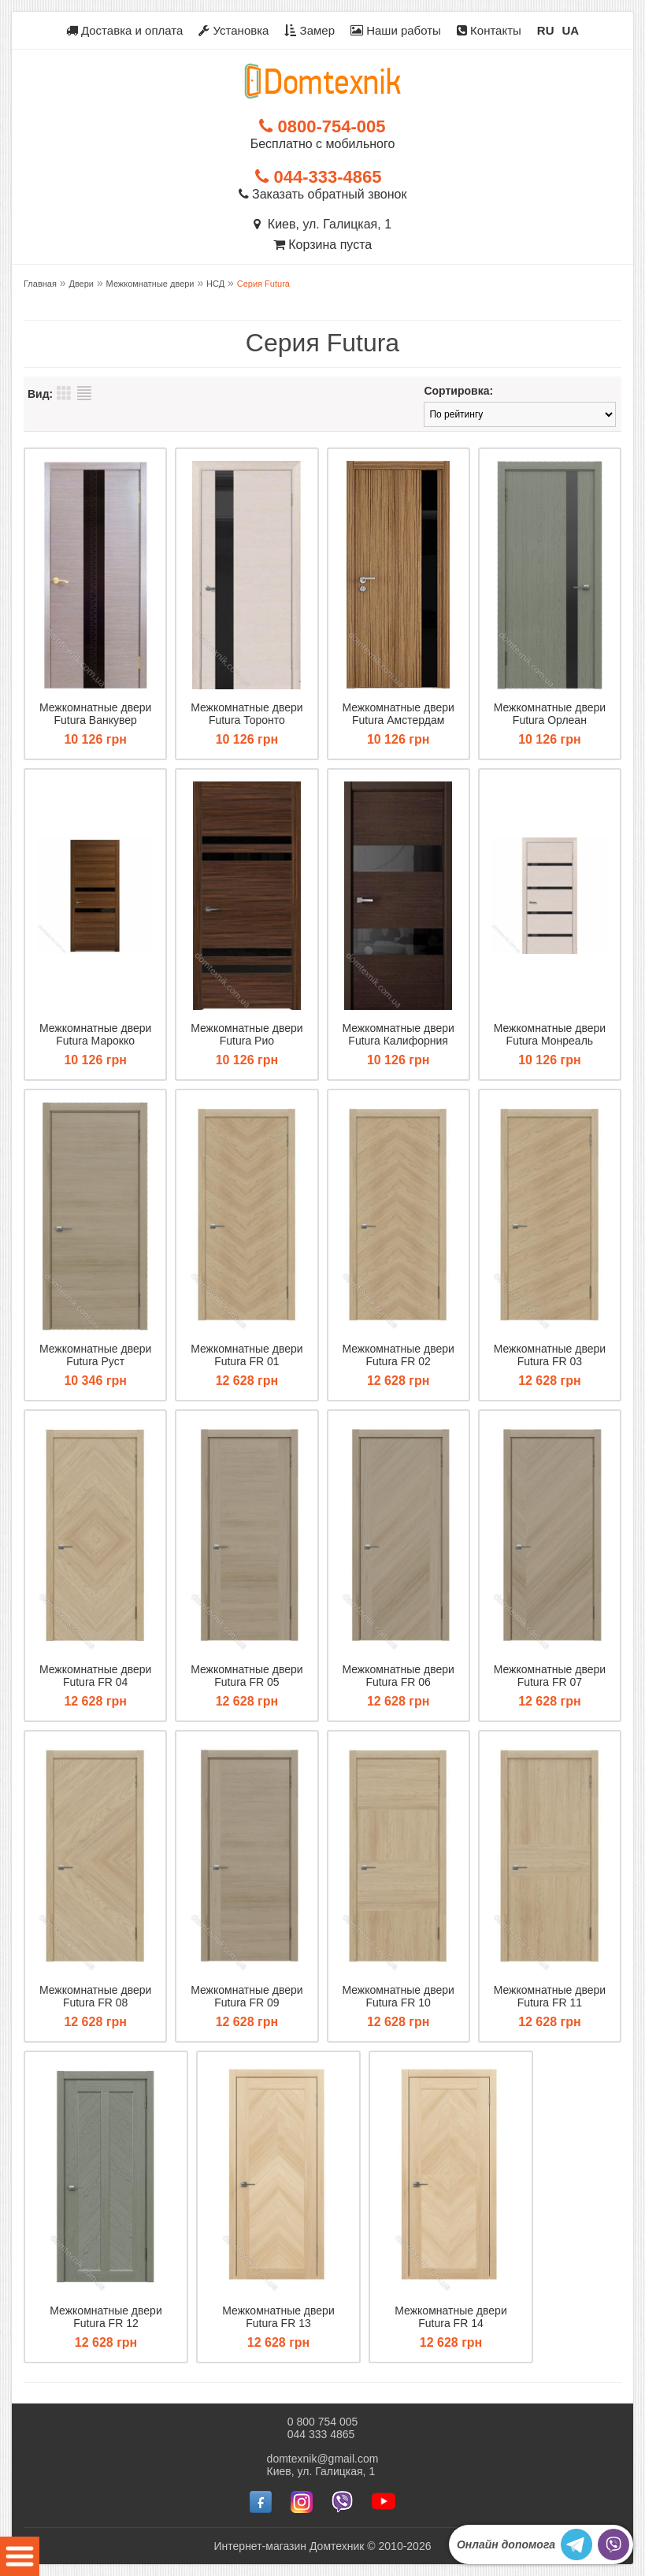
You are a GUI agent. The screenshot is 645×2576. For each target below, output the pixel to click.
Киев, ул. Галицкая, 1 (322, 224)
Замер (309, 30)
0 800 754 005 (322, 2421)
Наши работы (395, 30)
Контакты (489, 30)
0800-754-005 (322, 126)
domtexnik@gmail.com (323, 2458)
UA (571, 30)
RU (545, 30)
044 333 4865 (321, 2434)
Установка (233, 30)
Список (84, 393)
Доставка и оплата (124, 30)
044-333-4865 (318, 177)
